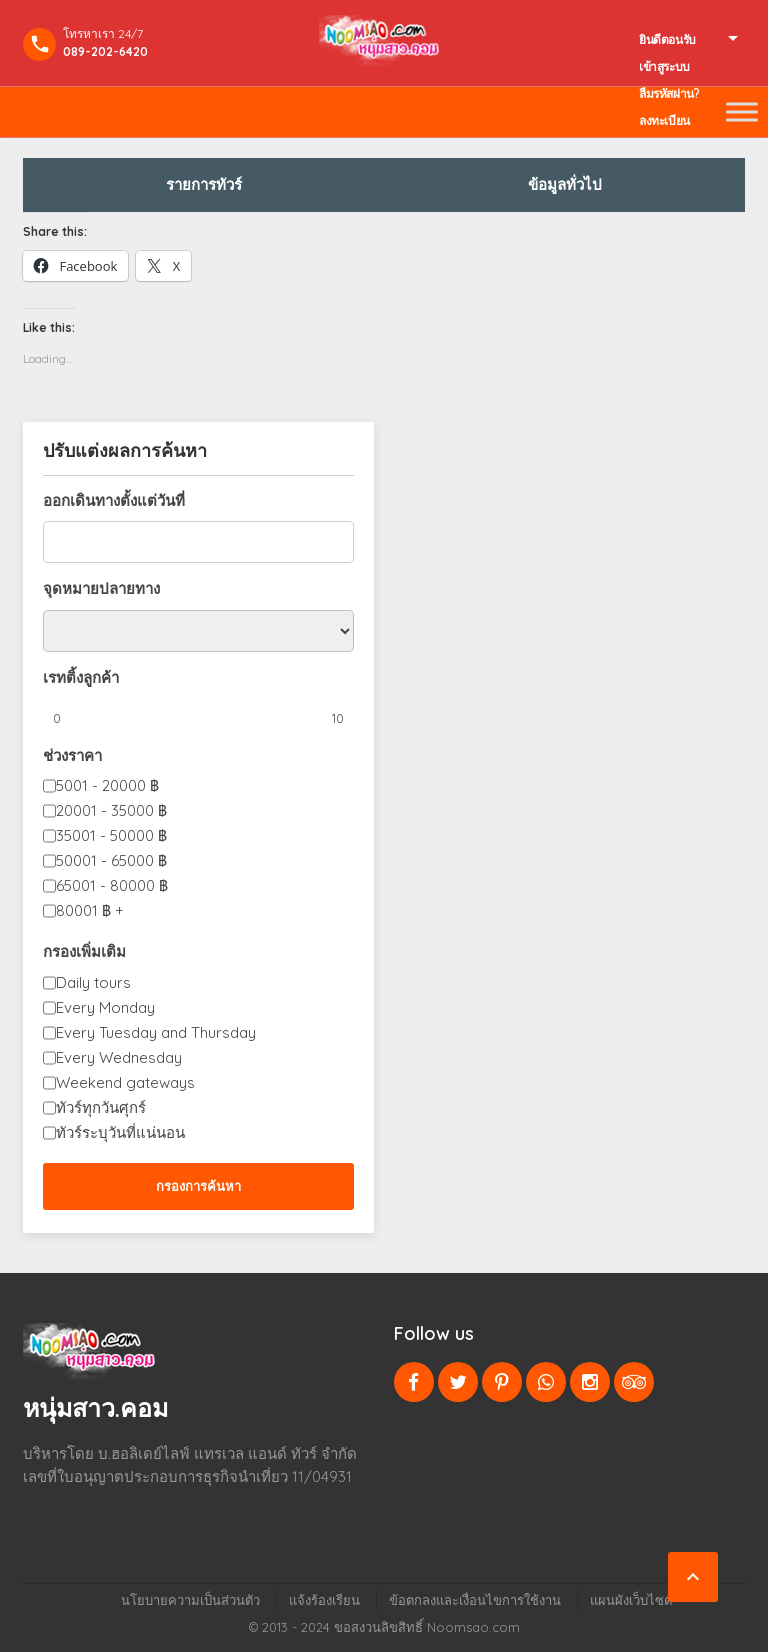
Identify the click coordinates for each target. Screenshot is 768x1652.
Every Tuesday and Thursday (156, 1032)
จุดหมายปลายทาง (101, 588)
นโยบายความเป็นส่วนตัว (190, 1600)
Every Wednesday (119, 1057)
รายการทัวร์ (204, 184)
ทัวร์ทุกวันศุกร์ (101, 1107)
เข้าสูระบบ (664, 66)
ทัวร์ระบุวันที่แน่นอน (120, 1132)
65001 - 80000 (112, 885)
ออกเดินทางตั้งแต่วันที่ (114, 500)
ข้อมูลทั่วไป (565, 184)
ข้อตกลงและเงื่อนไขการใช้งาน (475, 1600)
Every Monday (105, 1007)
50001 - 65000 (111, 860)
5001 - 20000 (107, 785)
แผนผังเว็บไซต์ (631, 1600)
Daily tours (93, 982)
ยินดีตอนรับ (667, 39)
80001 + (90, 910)
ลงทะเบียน (664, 120)
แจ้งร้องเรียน (324, 1600)
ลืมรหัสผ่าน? (669, 93)
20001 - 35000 (111, 810)
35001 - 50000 (111, 835)
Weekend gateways (125, 1082)
